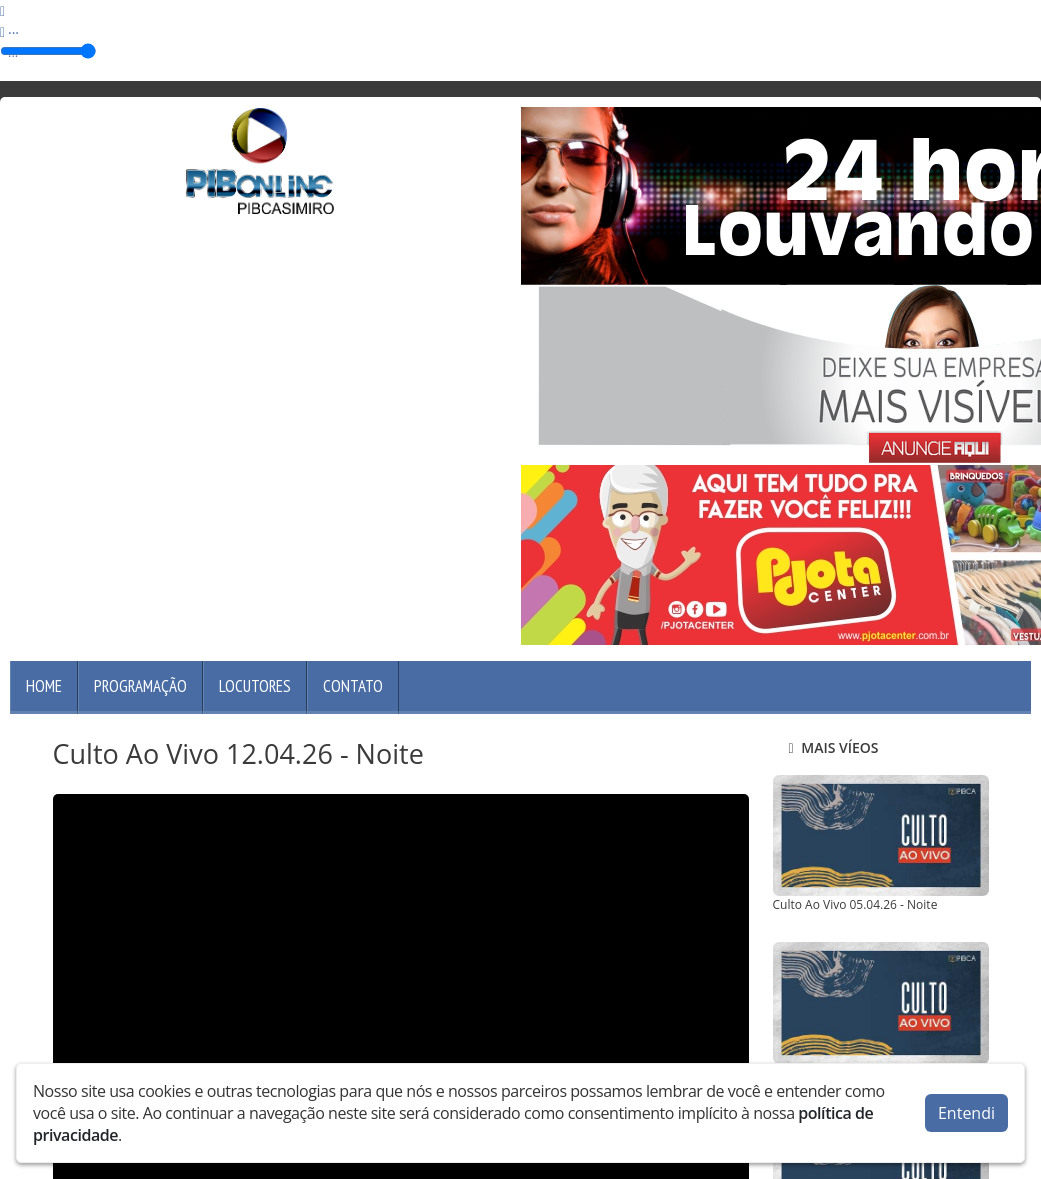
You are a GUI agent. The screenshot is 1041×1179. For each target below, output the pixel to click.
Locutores (255, 686)
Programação (140, 686)
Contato (353, 686)
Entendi (966, 1113)
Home (44, 686)
